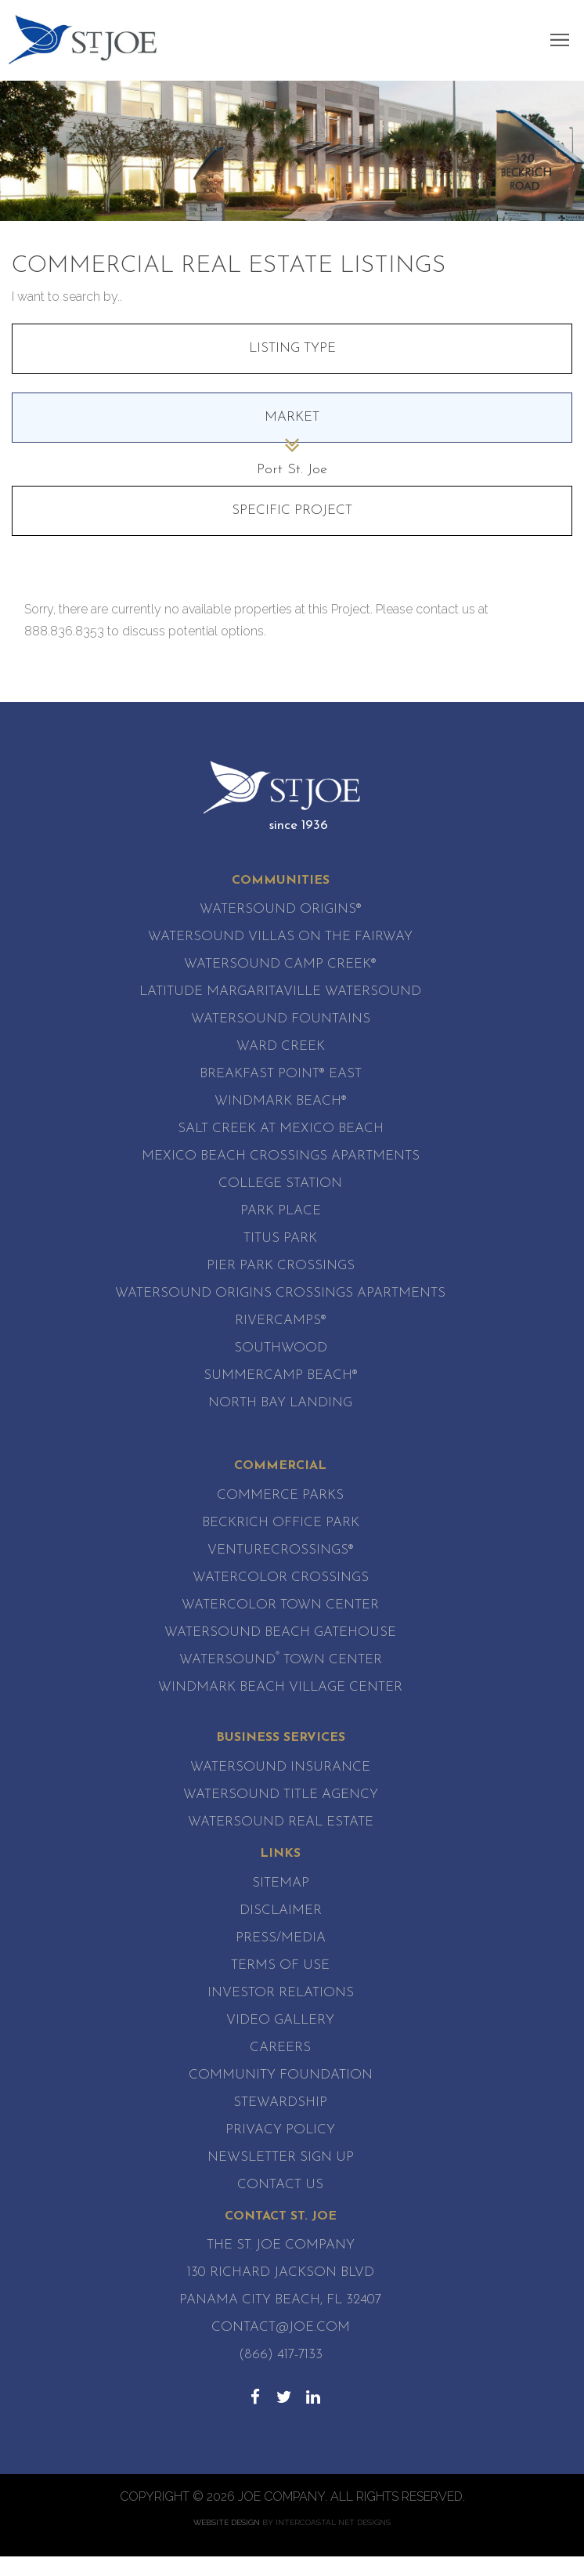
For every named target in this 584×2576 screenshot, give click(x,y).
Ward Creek (280, 1046)
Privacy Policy (280, 2129)
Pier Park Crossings (281, 1265)
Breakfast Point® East (281, 1073)
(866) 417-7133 (281, 2354)
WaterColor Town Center (280, 1605)
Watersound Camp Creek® (280, 964)
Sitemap (280, 1883)
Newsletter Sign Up (280, 2157)
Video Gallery (280, 2020)
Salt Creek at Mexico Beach (281, 1128)
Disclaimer (281, 1910)
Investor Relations (280, 1992)
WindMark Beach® (280, 1101)
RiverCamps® (280, 1320)
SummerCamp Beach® (281, 1375)
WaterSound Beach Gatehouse (280, 1632)
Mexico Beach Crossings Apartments (281, 1156)
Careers (280, 2047)
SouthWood (280, 1348)
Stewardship (280, 2102)
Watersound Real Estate (280, 1822)
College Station (280, 1183)
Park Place (280, 1210)
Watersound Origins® (281, 909)
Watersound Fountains (280, 1019)
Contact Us (280, 2184)
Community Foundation (281, 2075)
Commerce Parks (280, 1495)
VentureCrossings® (280, 1550)
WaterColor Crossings (281, 1577)
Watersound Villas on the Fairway (280, 936)
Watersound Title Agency (280, 1794)
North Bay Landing (280, 1402)
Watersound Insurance (280, 1767)
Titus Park (280, 1238)
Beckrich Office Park (280, 1522)
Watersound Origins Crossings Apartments (280, 1293)
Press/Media (281, 1938)
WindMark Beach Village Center (280, 1687)
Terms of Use (280, 1965)
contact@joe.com (280, 2327)
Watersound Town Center (280, 1659)
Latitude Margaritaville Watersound (280, 991)
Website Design (226, 2522)
